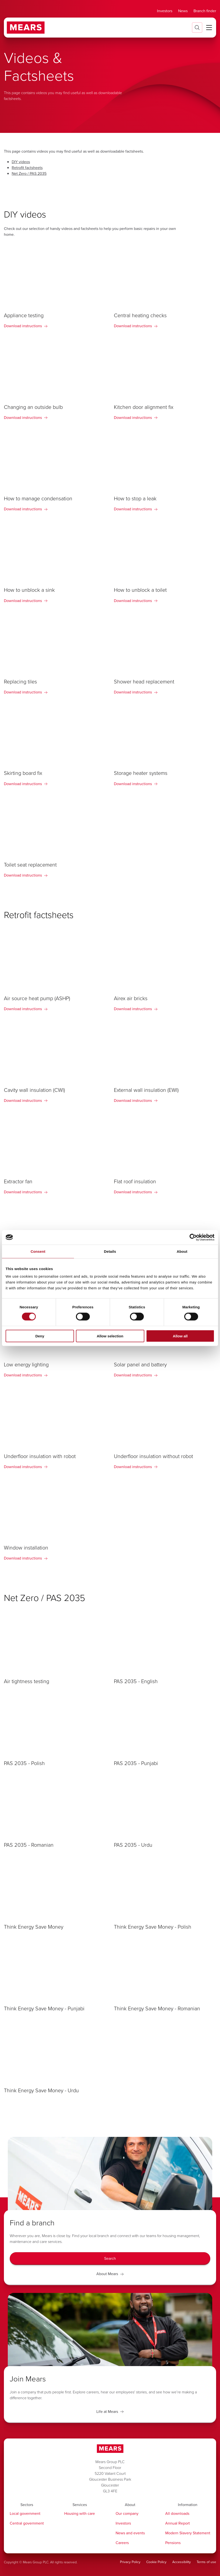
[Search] (110, 2258)
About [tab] (182, 1251)
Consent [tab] (38, 1251)
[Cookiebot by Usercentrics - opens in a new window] (193, 1237)
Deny (39, 1336)
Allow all (180, 1336)
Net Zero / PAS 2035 (29, 173)
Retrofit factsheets (27, 167)
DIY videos (21, 161)
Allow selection (110, 1336)
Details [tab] (110, 1251)
